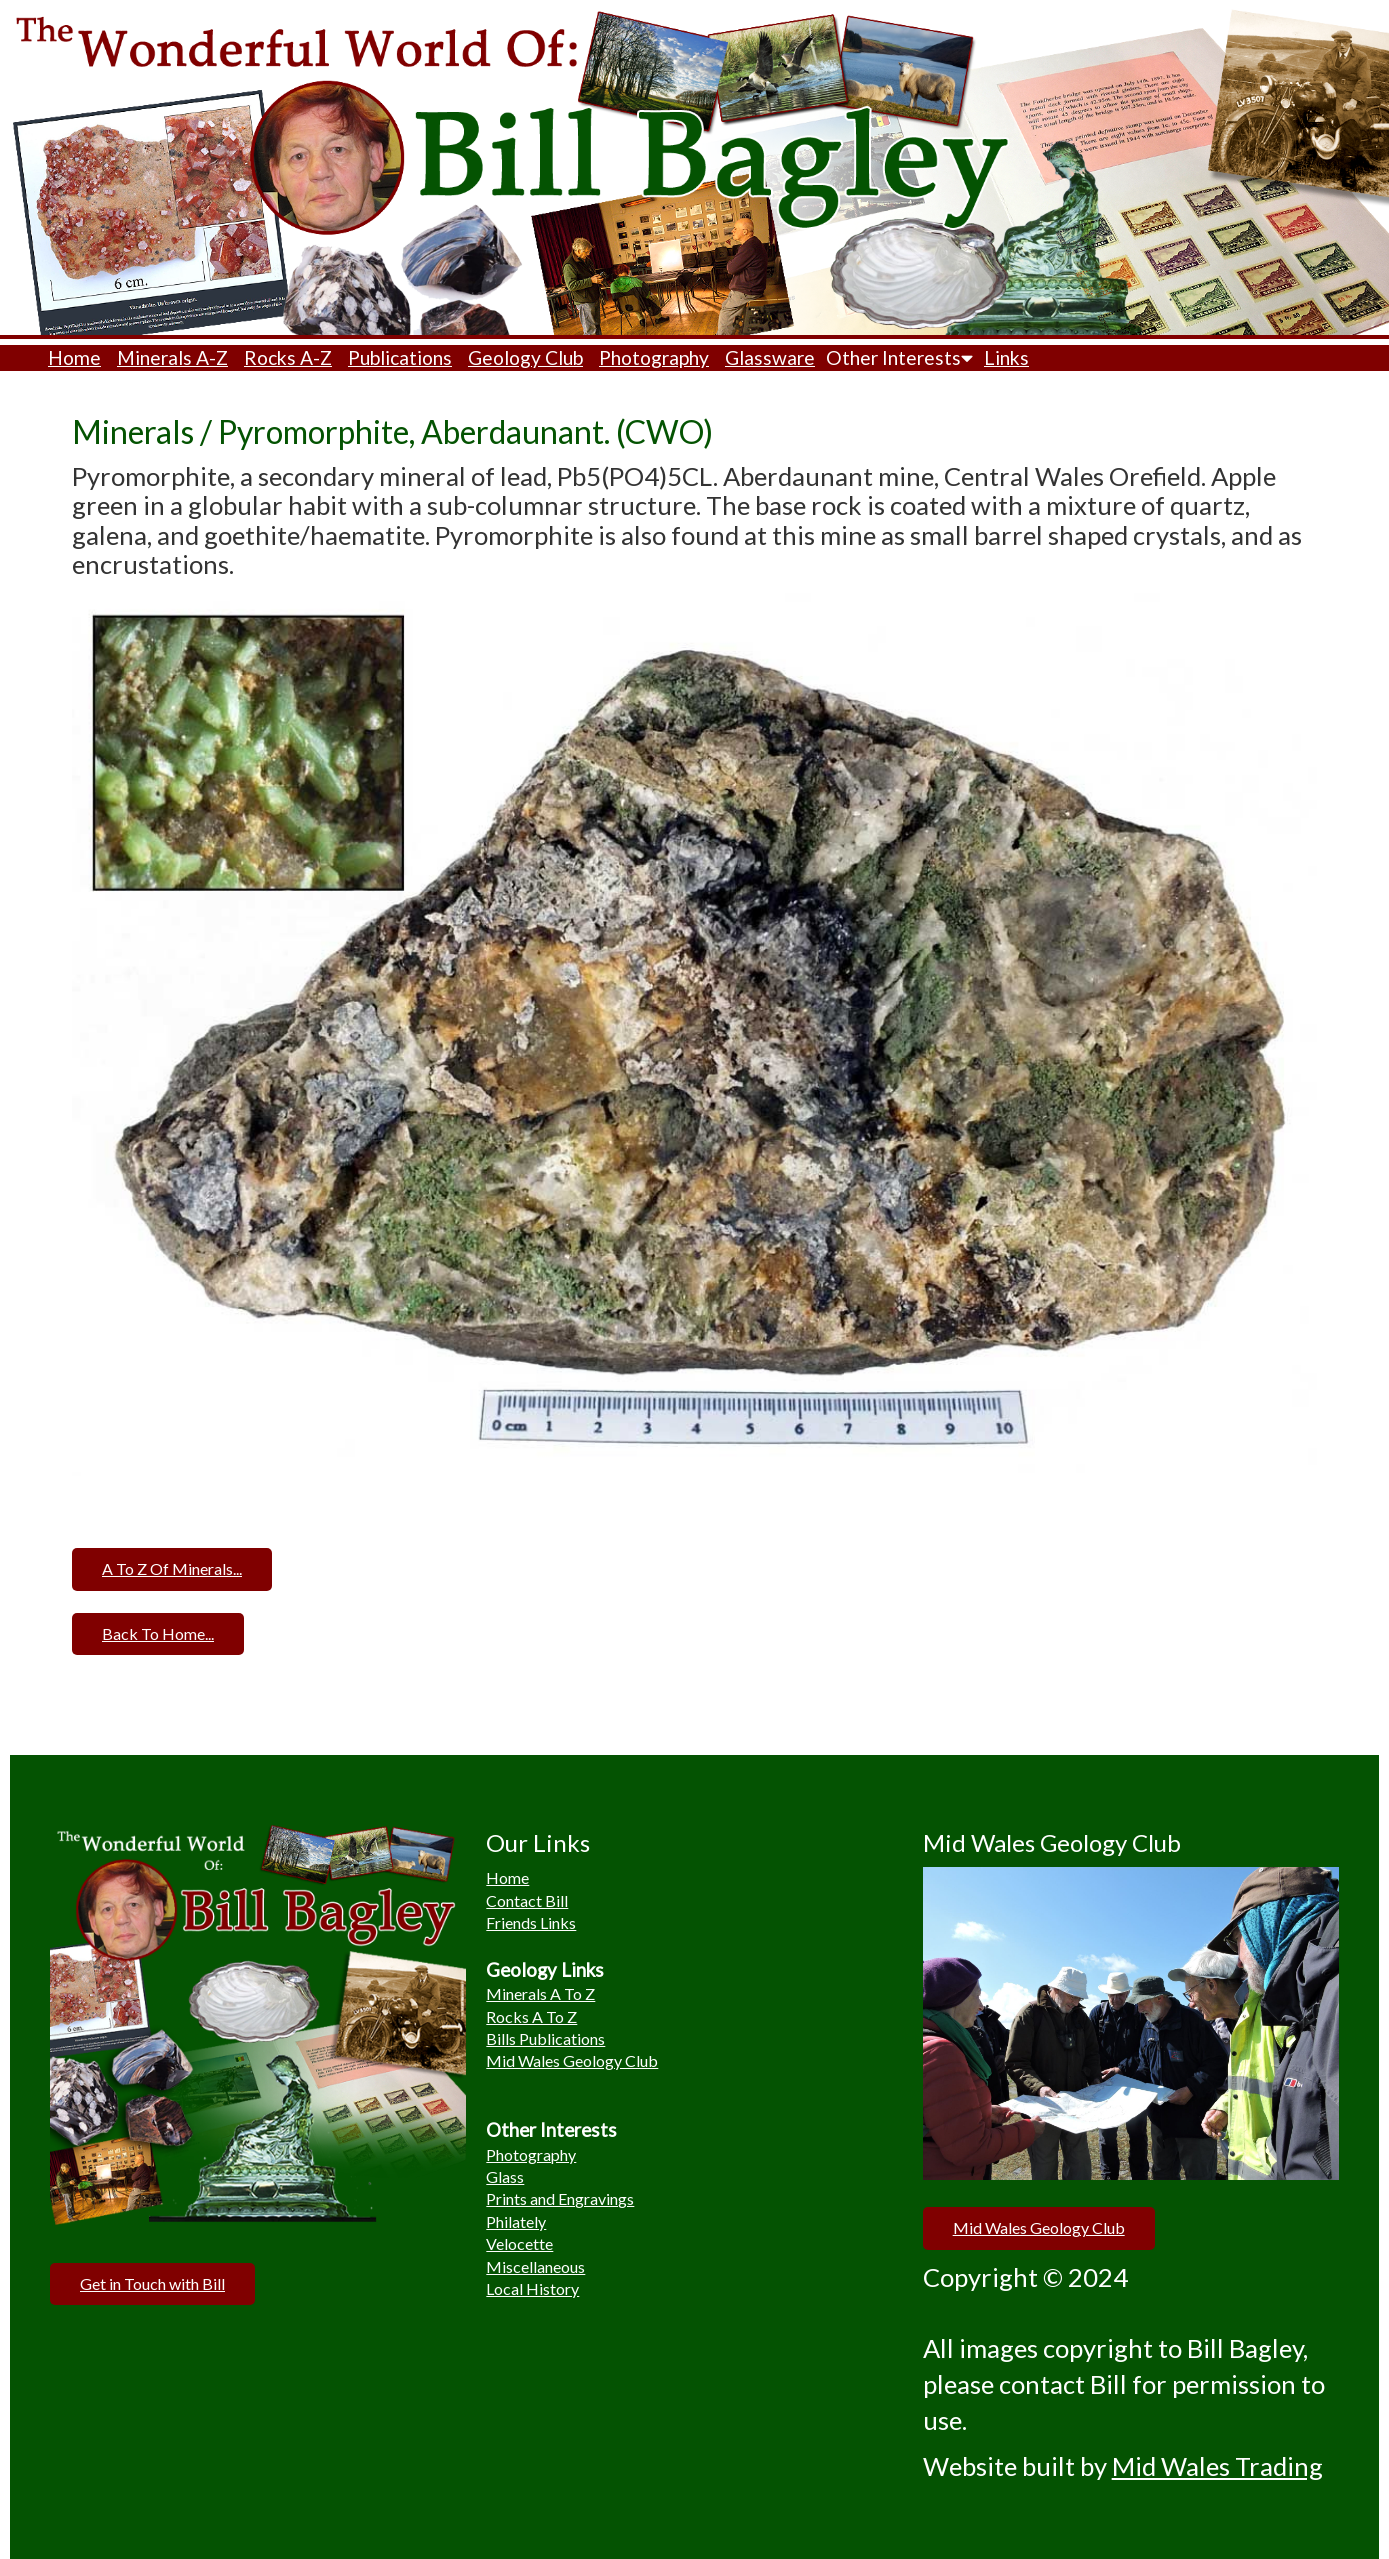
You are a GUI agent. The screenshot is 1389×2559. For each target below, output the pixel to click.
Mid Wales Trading (1217, 2466)
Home (74, 357)
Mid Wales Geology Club (572, 2060)
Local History (532, 2288)
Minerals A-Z (172, 357)
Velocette (519, 2243)
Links (1006, 357)
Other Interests (899, 357)
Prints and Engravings (560, 2198)
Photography (654, 357)
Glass (505, 2176)
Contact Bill (527, 1900)
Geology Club (525, 357)
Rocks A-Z (288, 357)
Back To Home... (158, 1633)
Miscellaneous (535, 2266)
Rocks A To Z (531, 2016)
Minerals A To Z (540, 1993)
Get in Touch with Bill (152, 2283)
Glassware (770, 357)
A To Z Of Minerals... (172, 1568)
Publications (400, 357)
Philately (516, 2221)
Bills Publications (545, 2038)
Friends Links (531, 1922)
